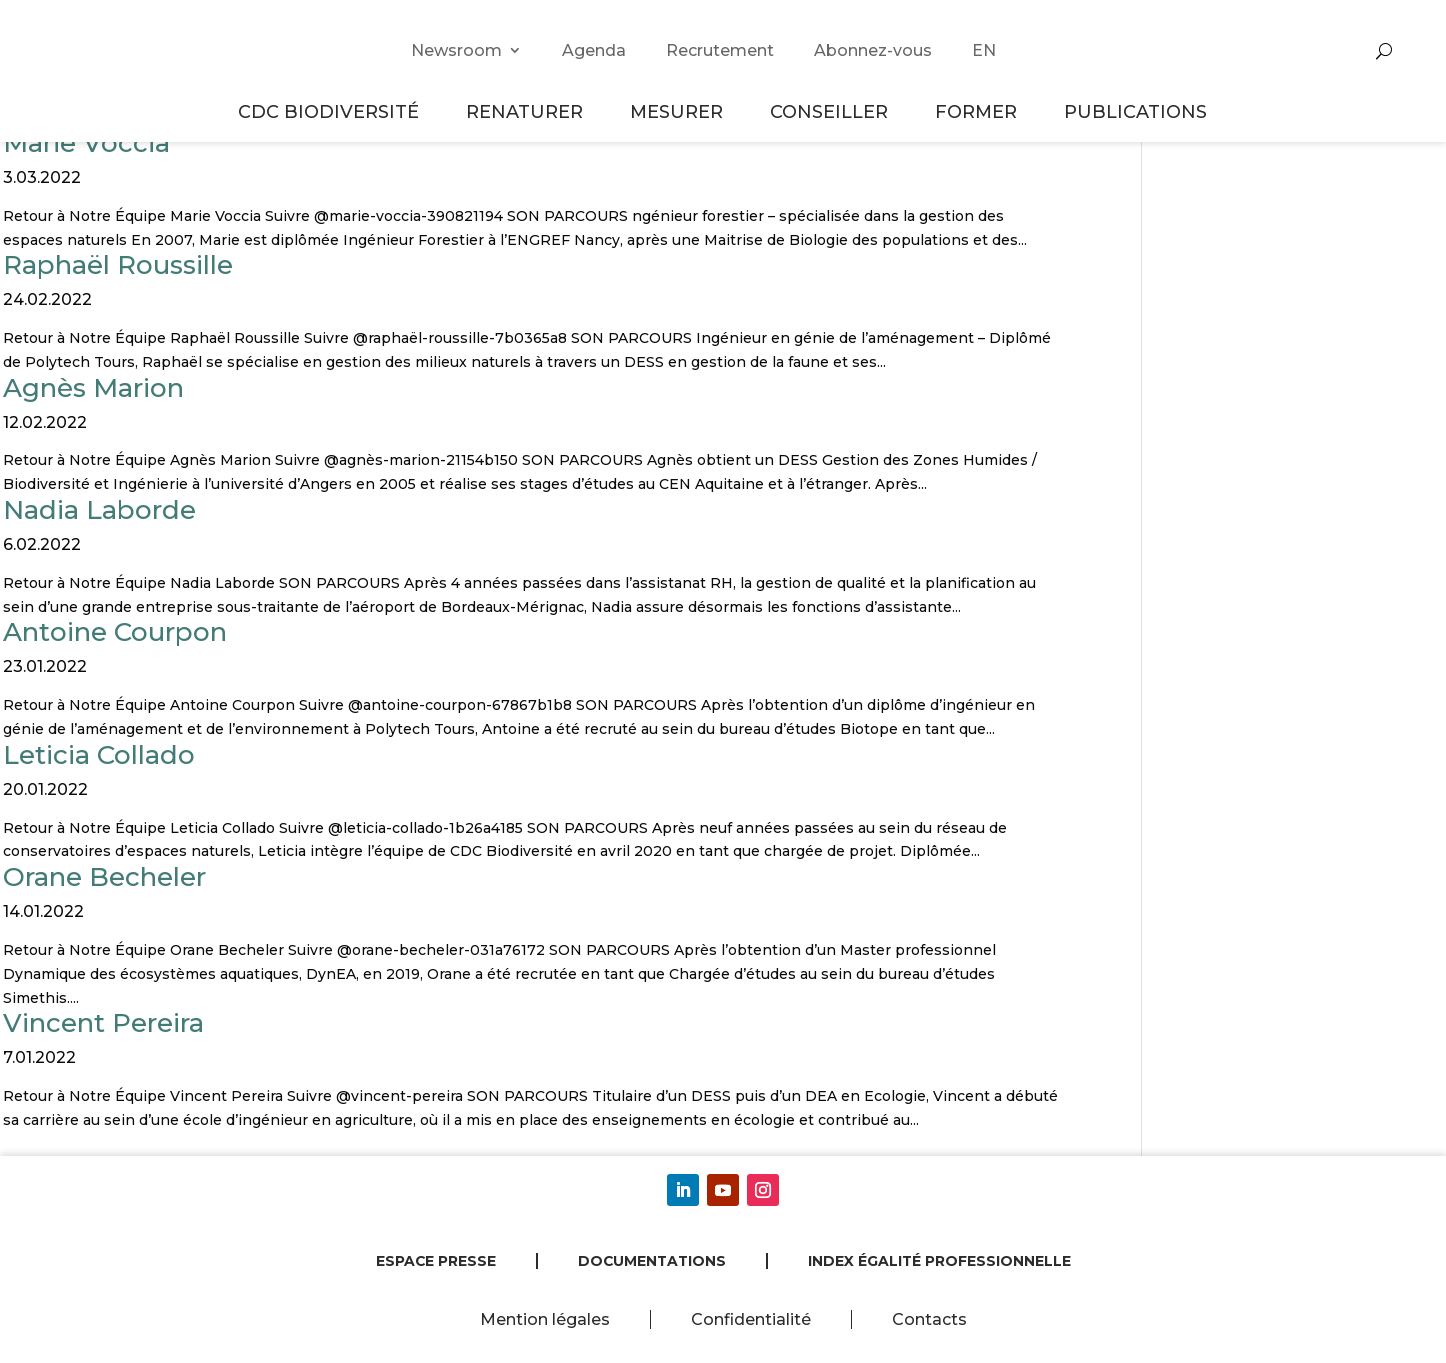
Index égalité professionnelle (939, 1261)
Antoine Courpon (115, 632)
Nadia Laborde (99, 510)
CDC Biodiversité (331, 111)
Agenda (594, 50)
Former (979, 111)
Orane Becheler (104, 877)
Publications (1135, 111)
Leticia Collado (99, 755)
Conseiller (832, 111)
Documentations (652, 1261)
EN (984, 50)
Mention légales (545, 1319)
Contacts (929, 1319)
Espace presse (436, 1261)
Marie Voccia (86, 143)
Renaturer (527, 111)
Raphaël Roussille (118, 265)
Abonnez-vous (873, 50)
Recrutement (720, 50)
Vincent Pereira (103, 1023)
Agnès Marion (93, 388)
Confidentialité (751, 1319)
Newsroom (456, 50)
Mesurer (679, 111)
